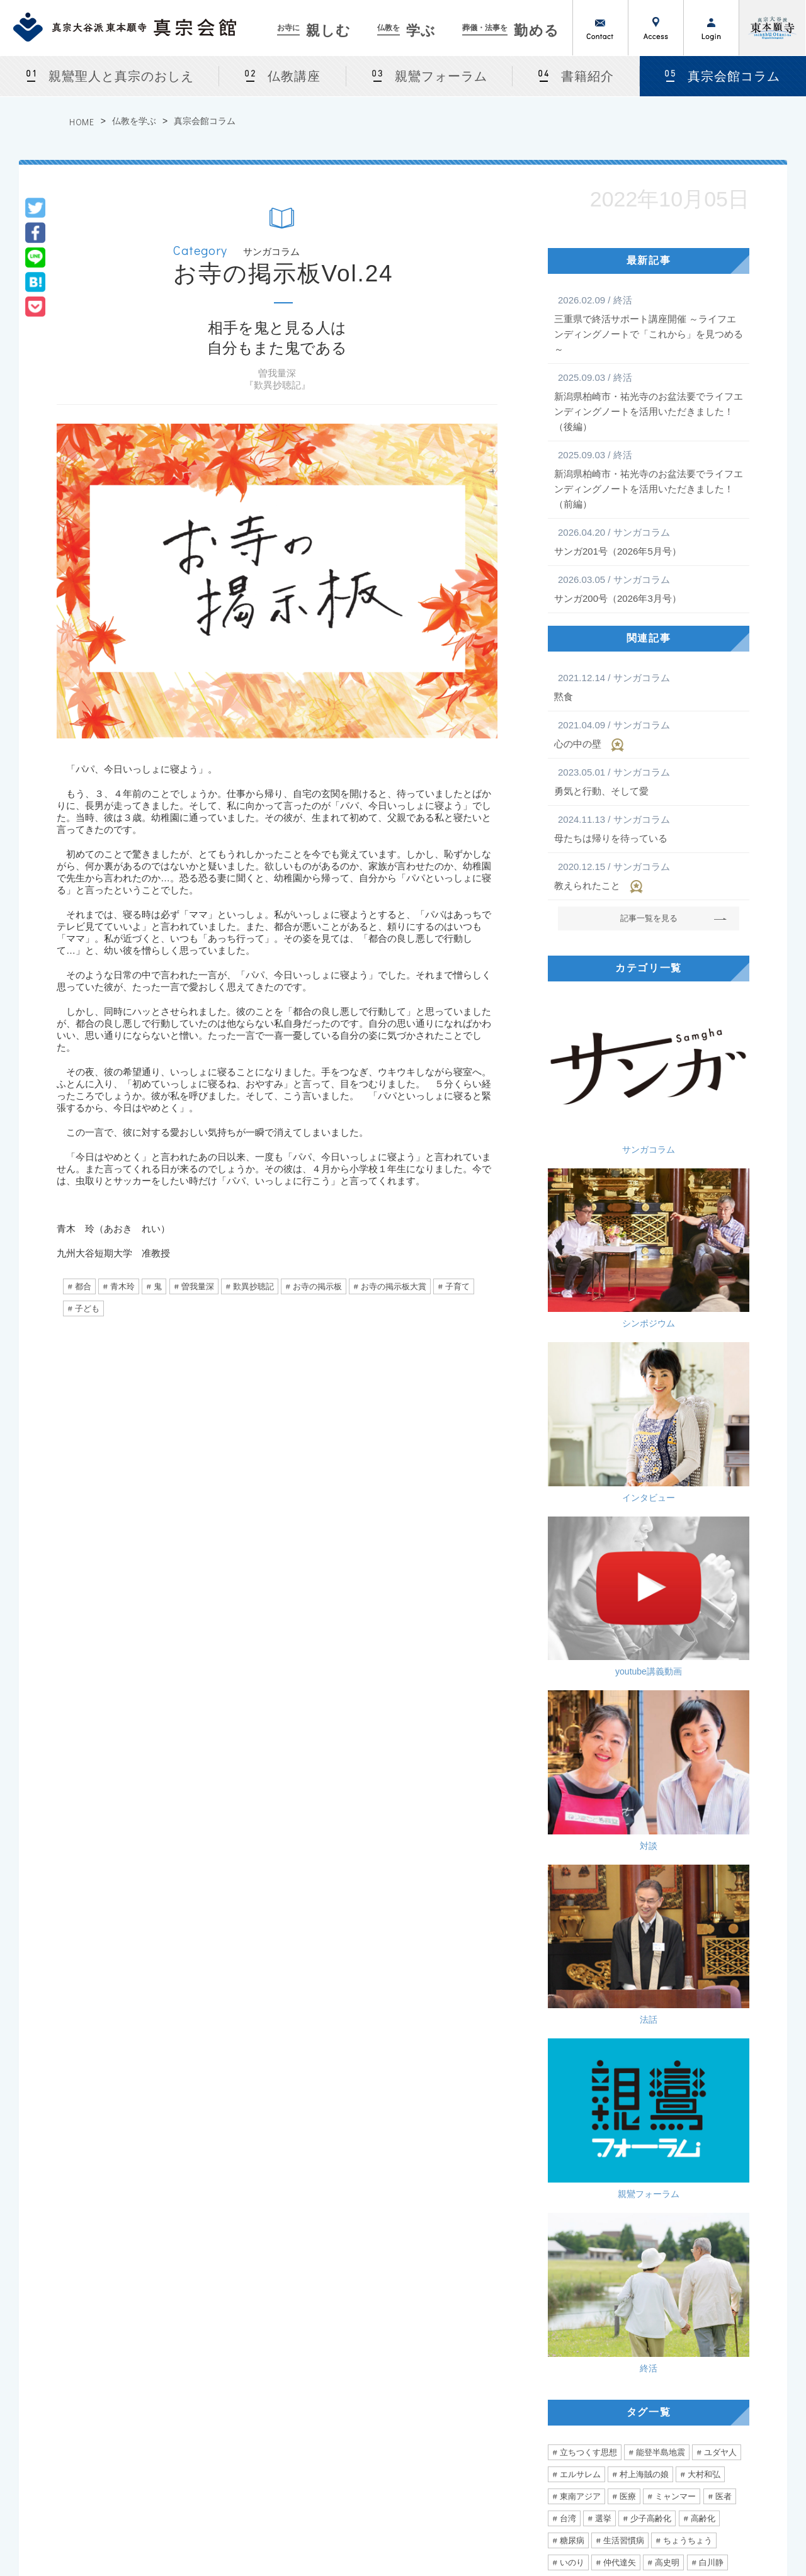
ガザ (715, 1583)
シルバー (576, 1957)
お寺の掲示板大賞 (393, 1286)
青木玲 (122, 1286)
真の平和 (576, 1583)
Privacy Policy (677, 2533)
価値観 (719, 1649)
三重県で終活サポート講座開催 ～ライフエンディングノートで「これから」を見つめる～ (648, 323)
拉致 (682, 1605)
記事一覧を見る (649, 918)
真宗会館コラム (205, 121)
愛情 (568, 1913)
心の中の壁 (648, 735)
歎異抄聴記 (253, 1286)
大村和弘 (704, 1472)
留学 (568, 1693)
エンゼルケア (627, 1935)
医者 (723, 1495)
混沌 (718, 1781)
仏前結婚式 (221, 2418)
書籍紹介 (587, 76)
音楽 (636, 1715)
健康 (619, 1847)
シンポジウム (702, 1036)
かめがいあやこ (691, 1715)
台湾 (568, 1517)
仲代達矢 (619, 1561)
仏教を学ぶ (134, 121)
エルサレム (580, 1472)
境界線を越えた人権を (148, 2052)
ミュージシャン (588, 1737)
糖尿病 (572, 1539)
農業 (718, 1847)
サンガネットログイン (725, 2387)
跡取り (607, 1891)
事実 (619, 1583)
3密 (697, 1825)
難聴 (568, 1781)
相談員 (722, 1627)
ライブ (719, 1693)
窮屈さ (675, 1649)
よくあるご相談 (552, 2387)
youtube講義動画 (702, 1134)
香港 (636, 1979)
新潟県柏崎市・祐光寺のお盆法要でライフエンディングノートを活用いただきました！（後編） (648, 401)
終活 (702, 1329)
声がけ (727, 1935)
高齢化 (703, 1517)
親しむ (314, 30)
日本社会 (627, 1803)
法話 (702, 1232)
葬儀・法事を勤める (550, 2300)
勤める (511, 30)
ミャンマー (675, 1495)
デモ (707, 1979)
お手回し (674, 1781)
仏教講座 (294, 76)
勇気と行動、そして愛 (648, 780)
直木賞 (691, 1671)
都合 (83, 1286)
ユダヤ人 (720, 1450)
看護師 (572, 1935)
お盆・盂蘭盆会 (230, 2433)
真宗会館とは (225, 2327)
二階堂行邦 (580, 1759)
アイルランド (663, 1693)
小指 (568, 1891)
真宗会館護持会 (552, 2402)
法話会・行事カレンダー (245, 2357)
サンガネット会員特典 (725, 2327)
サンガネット (697, 2300)
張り (682, 1847)
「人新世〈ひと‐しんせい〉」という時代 (543, 2052)
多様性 (632, 1649)
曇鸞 (732, 1759)
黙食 (648, 686)
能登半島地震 (660, 1450)
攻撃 (568, 1605)
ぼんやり (576, 1847)
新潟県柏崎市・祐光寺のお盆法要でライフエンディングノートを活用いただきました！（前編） (648, 478)
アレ (723, 1803)
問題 (595, 1627)
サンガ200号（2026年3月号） (648, 588)
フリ (603, 1913)
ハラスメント (663, 1891)
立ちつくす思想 (588, 1450)
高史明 (667, 1561)
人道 (718, 1605)
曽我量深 (197, 1286)
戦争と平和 (667, 1583)
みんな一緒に (663, 1957)
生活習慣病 (623, 1539)
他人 (732, 1671)
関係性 (572, 1671)
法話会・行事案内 (233, 2342)
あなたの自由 (584, 1979)
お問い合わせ (600, 27)
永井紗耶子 (580, 1649)
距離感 (659, 1825)
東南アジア (580, 1495)
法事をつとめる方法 (560, 2372)
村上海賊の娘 (644, 1472)
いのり (572, 1561)
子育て (457, 1286)
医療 (628, 1495)
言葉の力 (576, 1825)
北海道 (607, 1693)
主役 (638, 1869)
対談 (595, 1232)
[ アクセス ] (48, 2399)
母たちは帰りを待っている (648, 828)
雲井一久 (636, 1759)
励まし (719, 1891)
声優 (644, 1737)
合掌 (603, 1869)
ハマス (642, 1605)
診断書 (683, 1935)
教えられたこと (648, 876)
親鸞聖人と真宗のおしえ (121, 76)
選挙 (603, 1517)
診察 (568, 1869)
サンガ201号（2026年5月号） (648, 540)
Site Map (740, 2533)
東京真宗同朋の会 (717, 2372)
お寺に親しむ (214, 2300)
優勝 (619, 1825)
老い (679, 1737)
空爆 (603, 1605)
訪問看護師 (686, 1913)
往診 (638, 1913)
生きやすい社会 (632, 1671)
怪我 (718, 1869)
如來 (630, 1781)
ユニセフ (576, 1803)
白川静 (711, 1561)
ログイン (711, 27)
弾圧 (671, 1979)
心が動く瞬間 (584, 1715)
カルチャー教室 (230, 2372)
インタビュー (595, 1134)
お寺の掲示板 (317, 1286)
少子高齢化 (650, 1517)
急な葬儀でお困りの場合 (567, 2357)
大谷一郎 (674, 1627)
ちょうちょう (687, 1539)
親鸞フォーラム (441, 76)
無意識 (678, 1869)
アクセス (656, 27)
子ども (87, 1308)
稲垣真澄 (679, 1803)
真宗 (630, 1627)
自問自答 (687, 1759)
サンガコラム (595, 1036)
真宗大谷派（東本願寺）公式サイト (772, 27)
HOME (81, 122)
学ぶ (407, 30)
